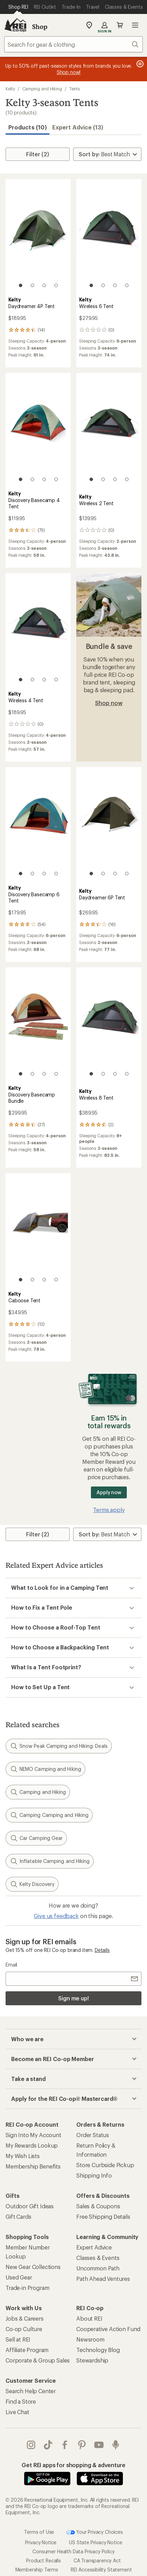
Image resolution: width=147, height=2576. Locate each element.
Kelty (10, 88)
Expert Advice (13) (77, 127)
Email (11, 1965)
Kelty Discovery (32, 1884)
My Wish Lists (23, 2155)
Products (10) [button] (27, 127)
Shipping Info (94, 2175)
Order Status (92, 2135)
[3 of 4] (44, 285)
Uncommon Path (97, 2268)
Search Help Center (31, 2391)
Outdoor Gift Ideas (30, 2206)
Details (102, 1950)
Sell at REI (18, 2339)
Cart (120, 25)
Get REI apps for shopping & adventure (73, 2465)
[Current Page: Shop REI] (18, 7)
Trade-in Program (27, 2287)
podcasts (115, 2444)
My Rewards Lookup (32, 2145)
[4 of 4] (56, 285)
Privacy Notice (41, 2542)
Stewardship (92, 2360)
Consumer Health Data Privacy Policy (73, 2551)
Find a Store (21, 2401)
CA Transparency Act (97, 2560)
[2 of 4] (32, 285)
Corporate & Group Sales (38, 2360)
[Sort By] (107, 154)
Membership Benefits (33, 2166)
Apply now (108, 1492)
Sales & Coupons (98, 2206)
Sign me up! (73, 1998)
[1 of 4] (20, 285)
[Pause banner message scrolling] (139, 64)
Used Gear (19, 2277)
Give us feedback (56, 1915)
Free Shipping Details (103, 2216)
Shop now (109, 702)
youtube (99, 2444)
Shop (39, 26)
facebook (64, 2444)
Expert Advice (94, 2247)
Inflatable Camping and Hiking (50, 1861)
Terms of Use (39, 2532)
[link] (38, 236)
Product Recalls (43, 2560)
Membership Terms (36, 2570)
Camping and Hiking (42, 88)
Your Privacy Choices (95, 2532)
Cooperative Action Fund (108, 2329)
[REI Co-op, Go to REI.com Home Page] (15, 25)
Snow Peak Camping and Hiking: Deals (59, 1746)
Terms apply (108, 1509)
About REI (89, 2318)
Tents (74, 88)
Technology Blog (98, 2349)
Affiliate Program (27, 2349)
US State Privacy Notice (95, 2542)
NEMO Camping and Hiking (45, 1769)
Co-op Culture (24, 2329)
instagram (31, 2444)
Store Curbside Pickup (105, 2165)
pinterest (81, 2444)
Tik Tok (48, 2444)
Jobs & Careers (25, 2318)
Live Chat (17, 2412)
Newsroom (90, 2339)
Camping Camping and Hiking (49, 1815)
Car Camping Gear (36, 1838)
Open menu (135, 25)
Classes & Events (97, 2257)
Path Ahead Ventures (103, 2278)
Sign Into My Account (33, 2135)
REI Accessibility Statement (101, 2570)
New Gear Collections (33, 2266)
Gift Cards (18, 2216)
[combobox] (73, 44)
